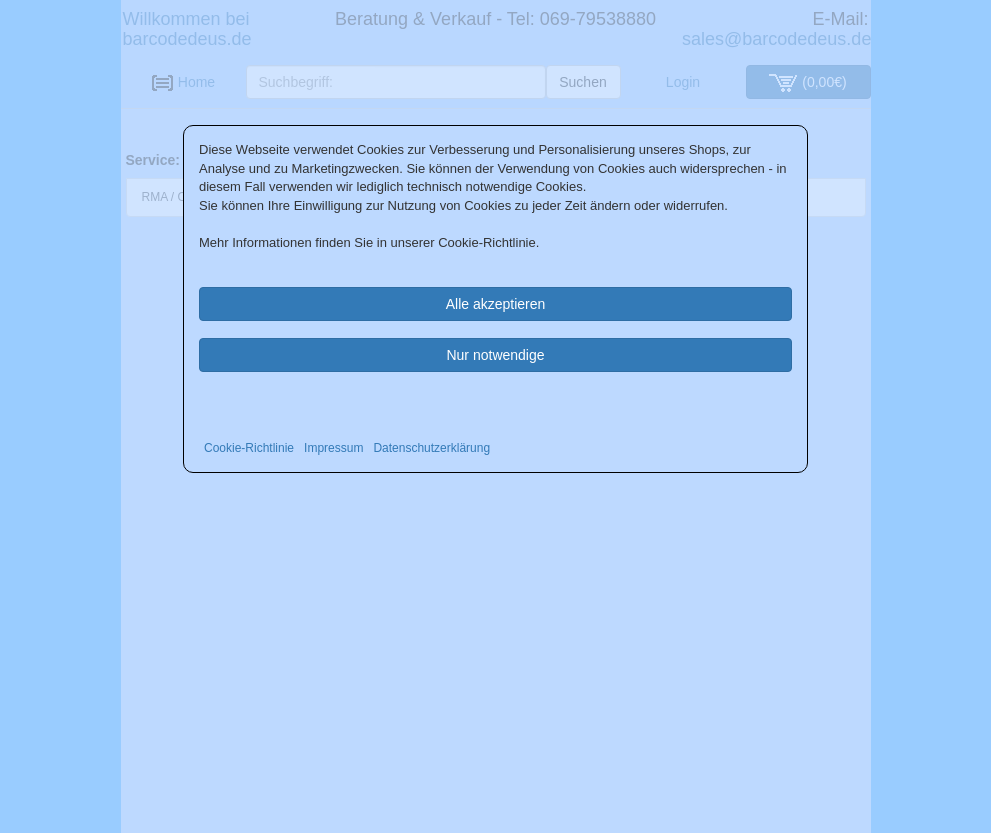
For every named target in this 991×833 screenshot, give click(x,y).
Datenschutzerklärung (431, 448)
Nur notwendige (495, 355)
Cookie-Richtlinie (249, 448)
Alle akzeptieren (496, 304)
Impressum (333, 448)
